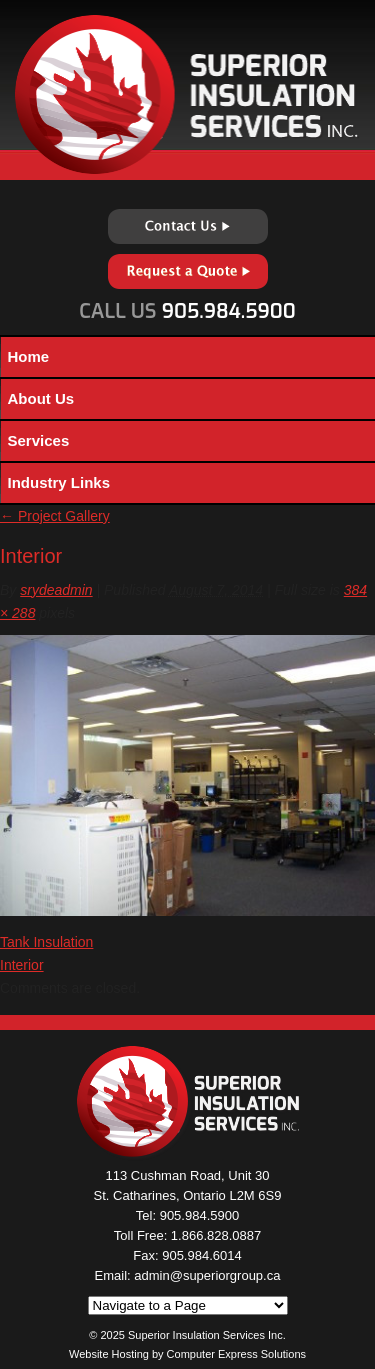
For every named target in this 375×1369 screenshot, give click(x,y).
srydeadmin (56, 590)
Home (29, 356)
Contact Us (188, 226)
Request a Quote (188, 271)
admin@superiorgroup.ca (207, 1275)
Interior (22, 965)
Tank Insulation (46, 942)
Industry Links (59, 482)
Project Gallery (55, 516)
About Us (41, 398)
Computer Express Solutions (236, 1354)
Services (39, 440)
